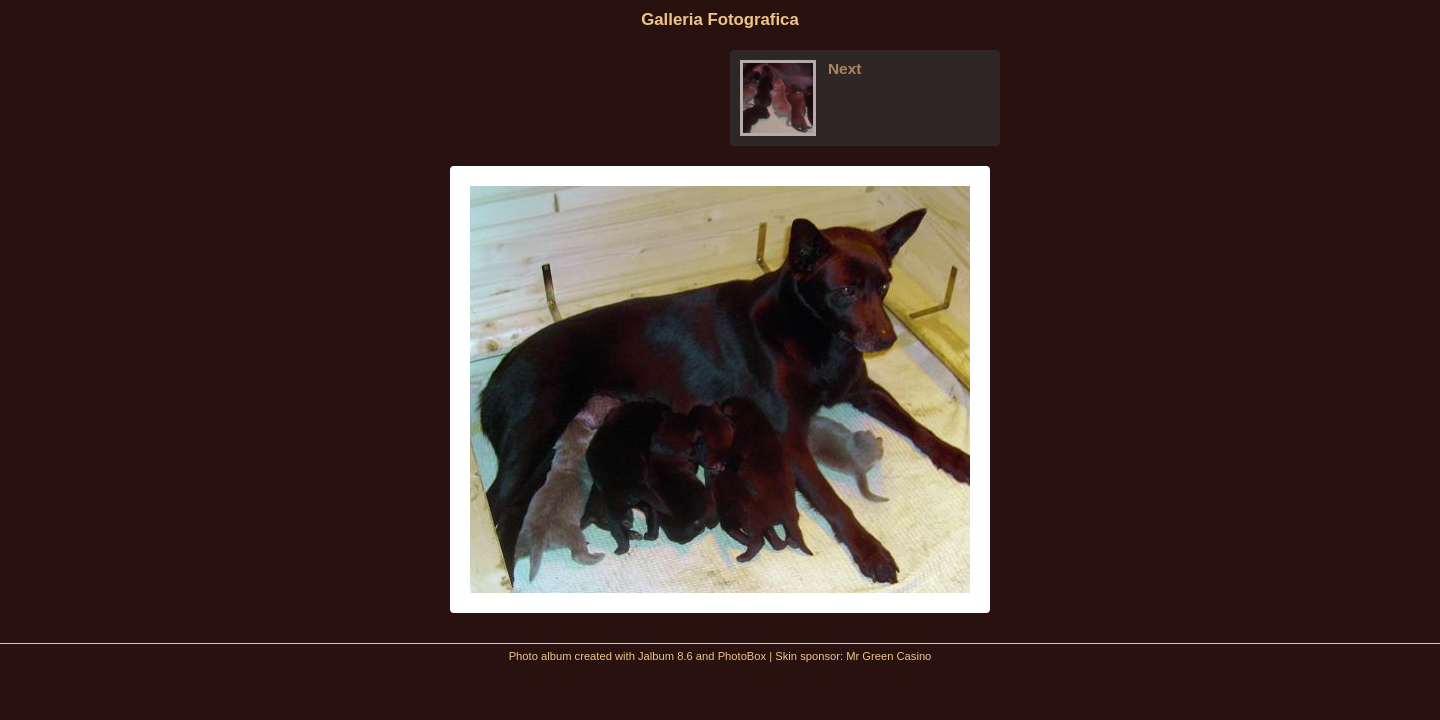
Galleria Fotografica (720, 19)
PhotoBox (742, 656)
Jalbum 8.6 (665, 656)
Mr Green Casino (888, 656)
